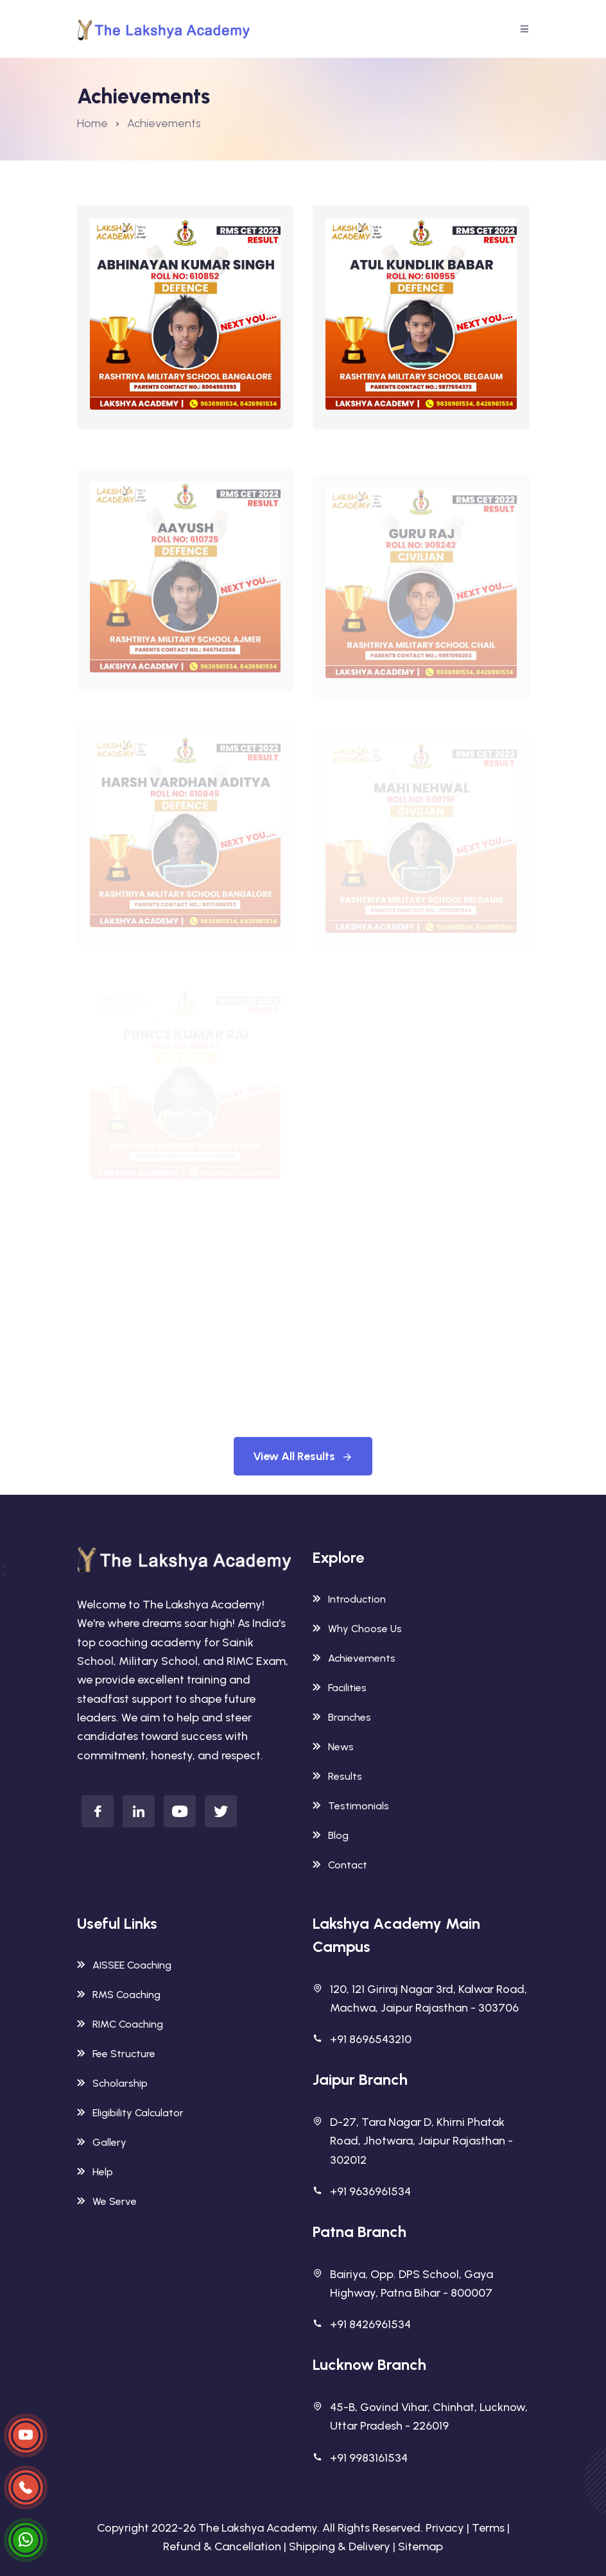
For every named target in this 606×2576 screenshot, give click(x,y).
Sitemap (420, 2546)
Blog (331, 1835)
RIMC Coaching (120, 2024)
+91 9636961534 (370, 2191)
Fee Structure (116, 2054)
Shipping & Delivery (339, 2546)
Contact (340, 1865)
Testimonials (351, 1806)
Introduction (349, 1599)
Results (337, 1776)
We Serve (107, 2201)
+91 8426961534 (370, 2324)
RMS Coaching (118, 1995)
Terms (488, 2528)
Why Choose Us (357, 1629)
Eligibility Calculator (130, 2113)
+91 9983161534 (369, 2458)
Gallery (101, 2142)
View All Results (303, 1456)
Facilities (340, 1688)
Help (95, 2172)
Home (92, 123)
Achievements (354, 1658)
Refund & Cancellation (222, 2546)
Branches (342, 1717)
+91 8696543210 (370, 2039)
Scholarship (112, 2083)
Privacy (445, 2528)
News (333, 1747)
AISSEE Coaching (124, 1965)
